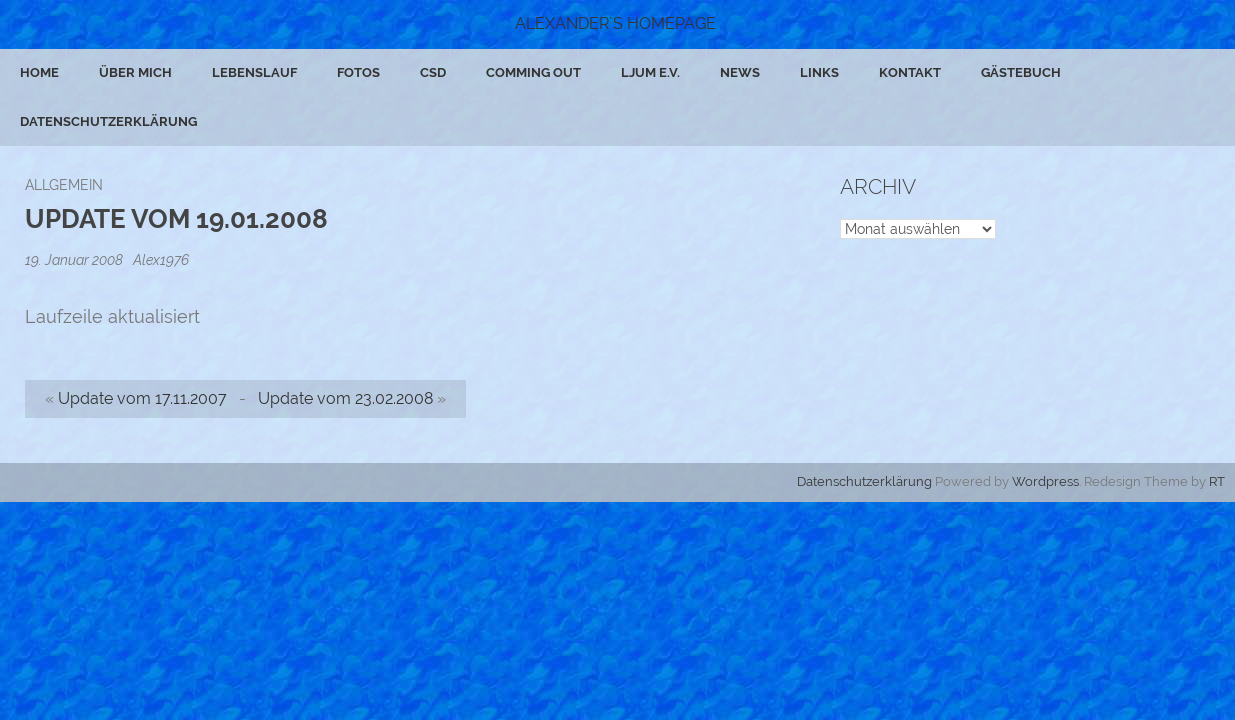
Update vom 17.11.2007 (142, 398)
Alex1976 (161, 259)
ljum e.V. (650, 72)
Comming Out (533, 72)
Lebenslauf (254, 72)
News (740, 72)
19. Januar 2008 (75, 259)
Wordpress (1045, 481)
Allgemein (64, 184)
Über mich (135, 72)
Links (819, 72)
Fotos (358, 72)
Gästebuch (1021, 72)
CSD (433, 72)
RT (1217, 481)
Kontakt (910, 72)
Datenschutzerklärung (108, 121)
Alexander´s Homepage (615, 23)
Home (39, 72)
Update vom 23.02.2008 (345, 398)
